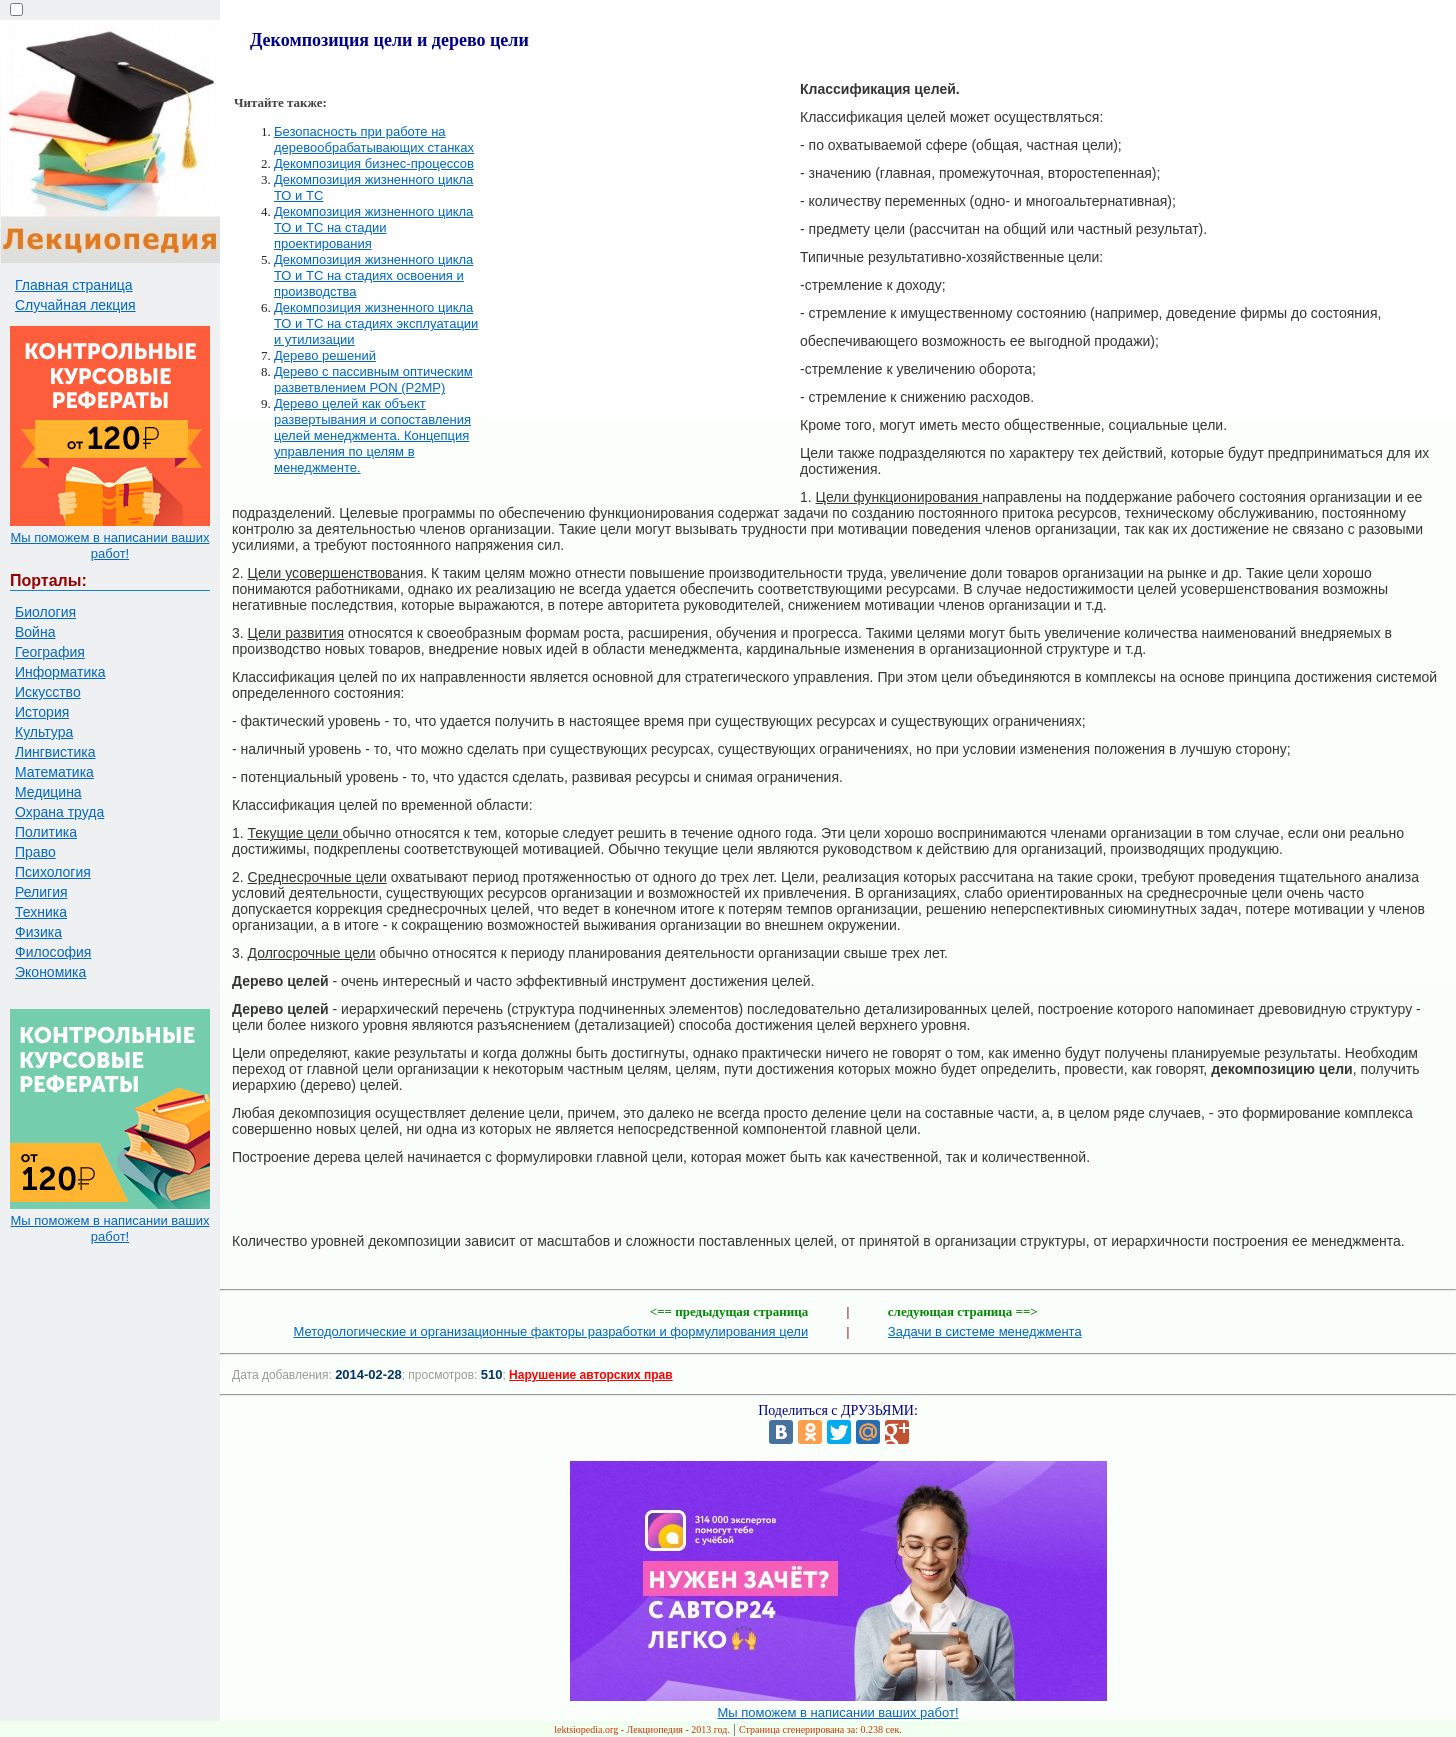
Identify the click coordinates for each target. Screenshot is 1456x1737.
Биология (45, 612)
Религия (41, 892)
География (50, 652)
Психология (53, 872)
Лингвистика (55, 752)
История (42, 712)
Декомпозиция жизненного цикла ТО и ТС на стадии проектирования (373, 227)
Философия (53, 952)
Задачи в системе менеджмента (985, 1331)
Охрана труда (59, 812)
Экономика (50, 972)
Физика (38, 932)
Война (35, 632)
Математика (54, 772)
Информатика (60, 672)
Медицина (48, 792)
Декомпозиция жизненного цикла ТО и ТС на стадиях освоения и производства (373, 275)
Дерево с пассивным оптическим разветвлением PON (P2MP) (373, 379)
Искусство (48, 692)
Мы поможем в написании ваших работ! (109, 545)
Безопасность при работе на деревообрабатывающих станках (374, 139)
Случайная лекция (75, 305)
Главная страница (74, 285)
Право (35, 852)
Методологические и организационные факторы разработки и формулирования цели (550, 1331)
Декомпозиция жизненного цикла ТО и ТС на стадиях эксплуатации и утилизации (376, 323)
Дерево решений (325, 355)
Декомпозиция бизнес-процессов (374, 163)
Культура (44, 732)
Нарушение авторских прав (590, 1375)
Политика (46, 832)
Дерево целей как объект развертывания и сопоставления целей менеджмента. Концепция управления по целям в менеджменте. (372, 435)
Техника (41, 912)
